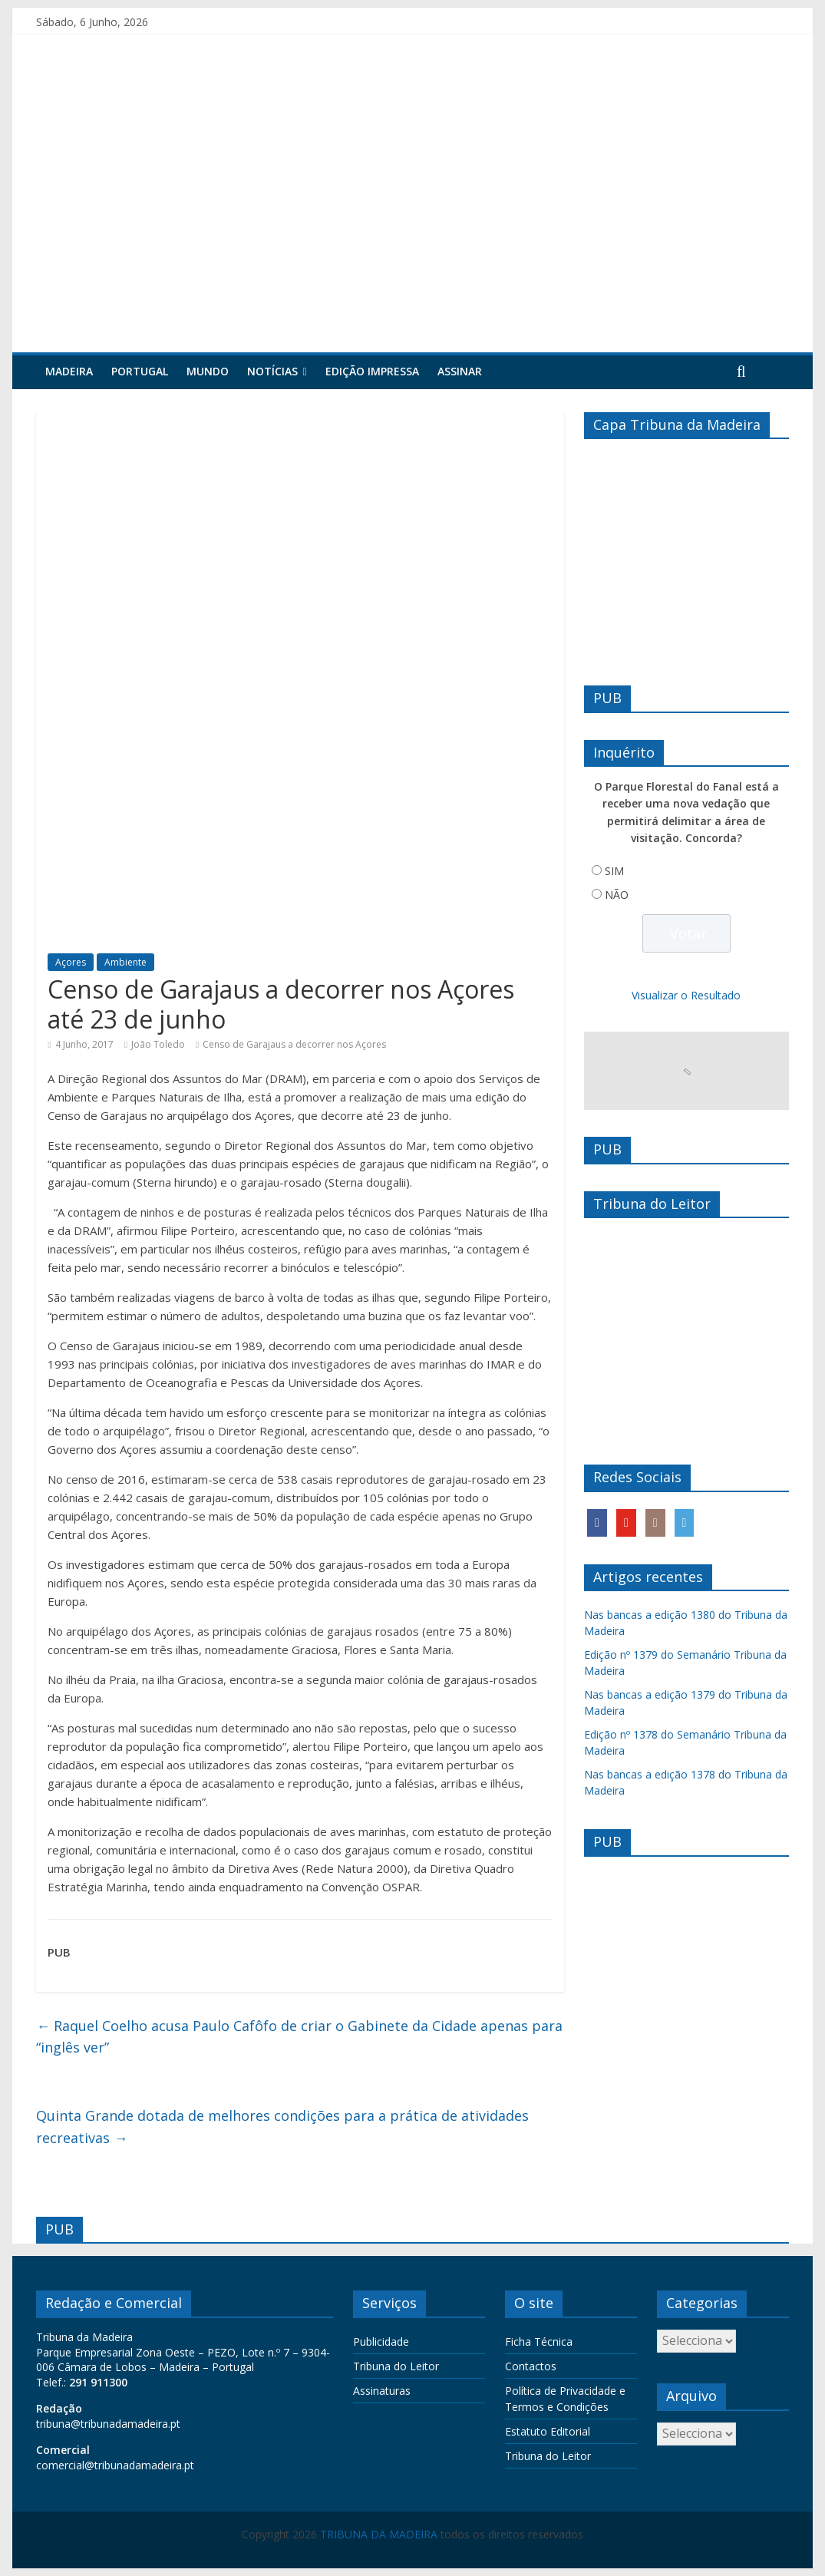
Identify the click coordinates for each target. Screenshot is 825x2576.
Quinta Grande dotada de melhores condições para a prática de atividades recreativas (282, 2126)
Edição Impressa (372, 371)
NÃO (617, 894)
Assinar (459, 371)
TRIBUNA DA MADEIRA (378, 2534)
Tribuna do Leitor (396, 2366)
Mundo (207, 371)
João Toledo (158, 1044)
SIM (614, 871)
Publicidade (381, 2341)
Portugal (139, 371)
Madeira (69, 371)
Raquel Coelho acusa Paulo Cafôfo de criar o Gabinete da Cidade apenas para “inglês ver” (299, 2036)
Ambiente (125, 962)
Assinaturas (382, 2390)
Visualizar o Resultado (686, 995)
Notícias (272, 371)
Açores (70, 962)
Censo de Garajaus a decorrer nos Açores (294, 1044)
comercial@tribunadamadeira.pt (115, 2465)
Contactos (530, 2366)
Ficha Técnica (539, 2341)
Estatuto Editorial (547, 2431)
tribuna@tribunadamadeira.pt (108, 2423)
